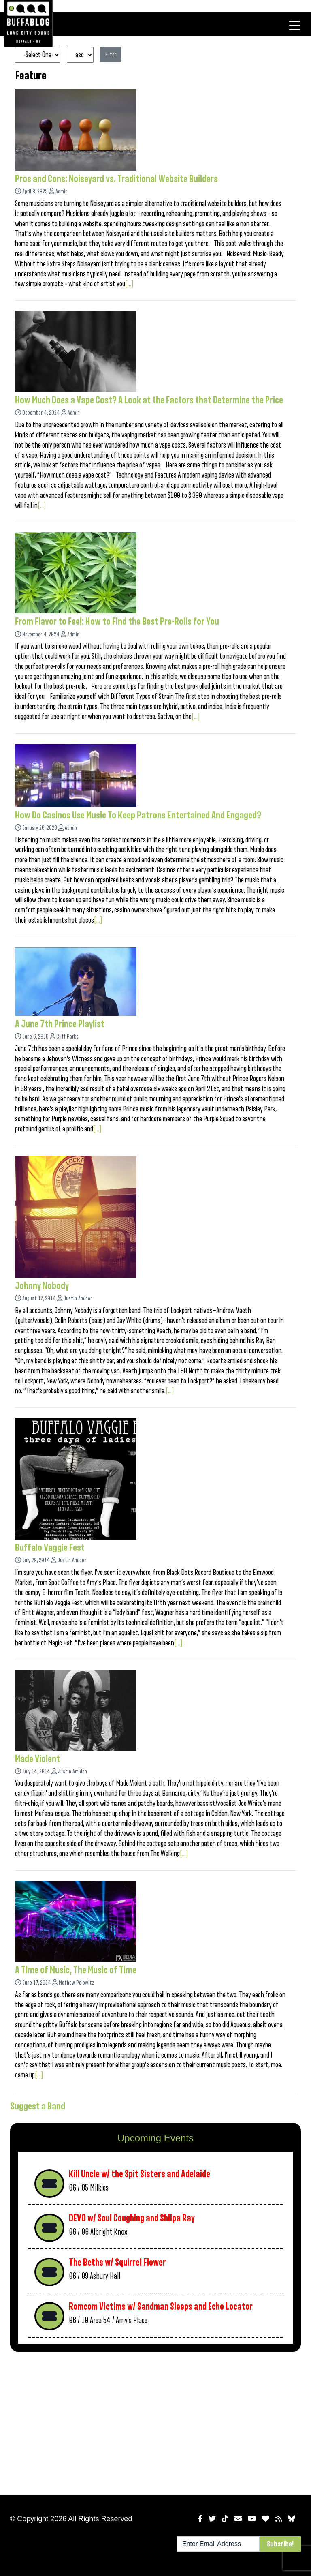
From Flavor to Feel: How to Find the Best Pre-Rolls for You (117, 621)
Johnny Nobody (42, 1286)
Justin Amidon (78, 1298)
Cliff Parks (67, 1037)
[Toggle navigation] (295, 25)
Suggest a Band (37, 2106)
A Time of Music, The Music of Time (75, 1970)
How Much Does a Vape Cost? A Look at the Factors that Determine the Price (149, 400)
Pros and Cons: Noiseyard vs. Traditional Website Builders (116, 178)
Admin (61, 191)
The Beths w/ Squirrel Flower (117, 2262)
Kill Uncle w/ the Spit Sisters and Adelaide (139, 2174)
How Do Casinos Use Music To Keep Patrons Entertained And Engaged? (138, 815)
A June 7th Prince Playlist (59, 1024)
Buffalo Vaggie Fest (50, 1547)
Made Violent (37, 1759)
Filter (110, 54)
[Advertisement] (155, 2421)
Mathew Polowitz (76, 1983)
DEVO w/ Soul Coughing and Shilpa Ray (132, 2218)
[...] (129, 284)
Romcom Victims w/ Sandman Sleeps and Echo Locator (161, 2307)
